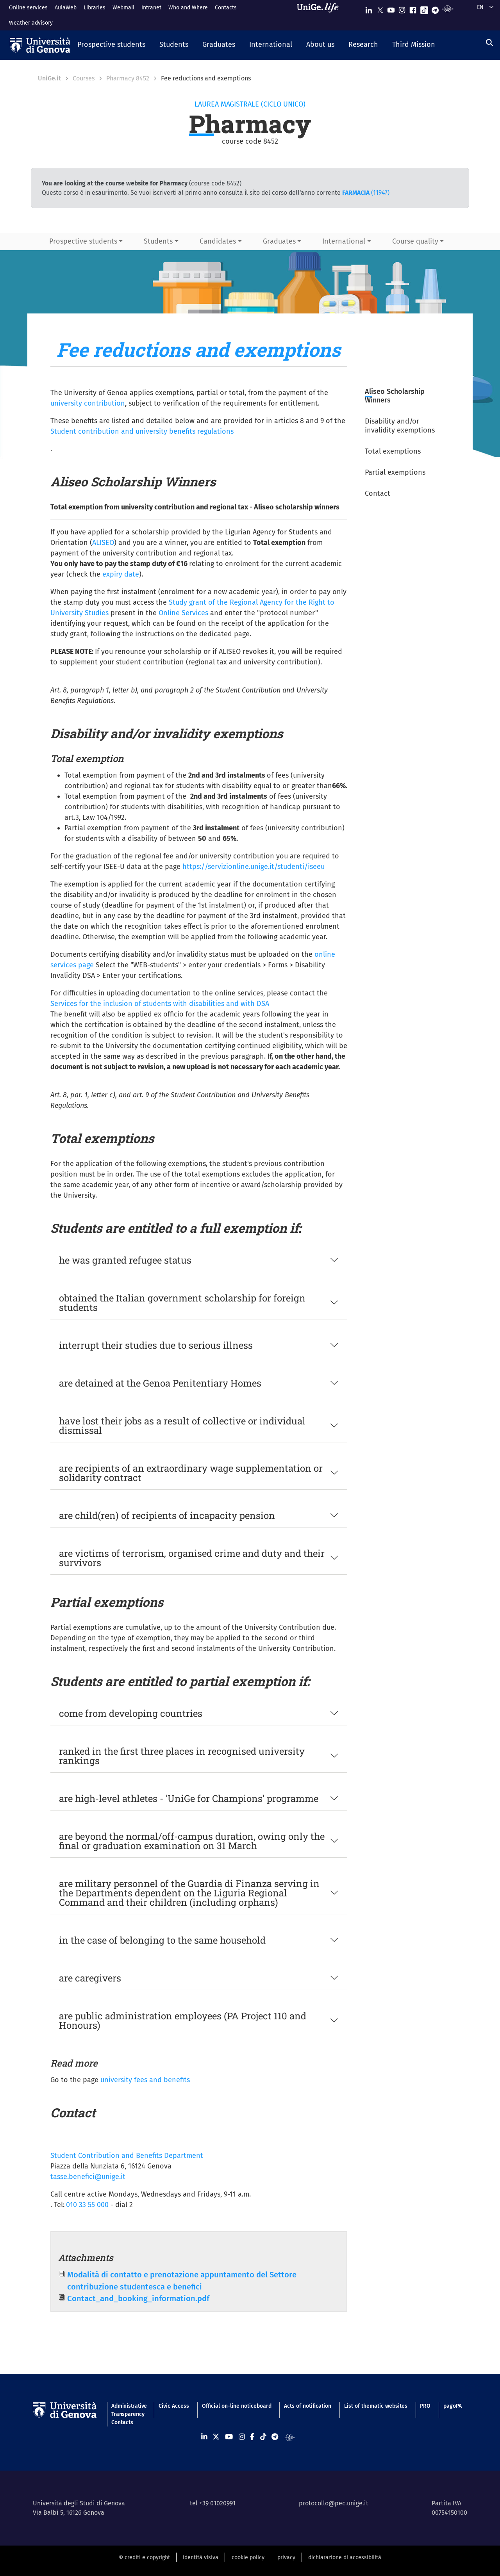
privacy (286, 2557)
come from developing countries (130, 1713)
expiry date (120, 574)
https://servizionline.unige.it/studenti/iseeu (253, 866)
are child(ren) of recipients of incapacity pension (167, 1515)
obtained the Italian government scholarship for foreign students (182, 1303)
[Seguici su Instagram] (402, 8)
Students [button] (158, 241)
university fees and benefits (145, 2080)
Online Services (183, 613)
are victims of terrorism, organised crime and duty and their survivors (192, 1558)
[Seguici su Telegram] (435, 8)
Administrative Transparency (128, 2410)
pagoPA (452, 2406)
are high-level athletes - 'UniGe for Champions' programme (188, 1798)
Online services (28, 7)
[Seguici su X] (380, 8)
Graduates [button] (279, 241)
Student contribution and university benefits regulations (142, 431)
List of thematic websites (375, 2406)
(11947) (365, 192)
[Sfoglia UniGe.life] (320, 15)
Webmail (123, 7)
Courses (84, 78)
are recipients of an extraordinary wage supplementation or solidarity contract (191, 1473)
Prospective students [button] (83, 241)
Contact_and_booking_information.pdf (138, 2298)
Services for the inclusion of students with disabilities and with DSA (159, 1003)
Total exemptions (393, 451)
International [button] (343, 241)
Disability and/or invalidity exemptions (400, 425)
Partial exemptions (395, 472)
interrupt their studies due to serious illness (156, 1345)
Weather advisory (31, 23)
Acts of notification (307, 2406)
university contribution (87, 403)
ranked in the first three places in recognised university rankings (182, 1756)
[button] (111, 45)
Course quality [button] (415, 241)
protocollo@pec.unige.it (333, 2503)
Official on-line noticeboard (236, 2406)
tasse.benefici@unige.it (87, 2176)
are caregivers (90, 1978)
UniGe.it (49, 78)
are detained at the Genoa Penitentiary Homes (160, 1383)
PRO (425, 2406)
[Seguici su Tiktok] (424, 8)
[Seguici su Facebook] (413, 8)
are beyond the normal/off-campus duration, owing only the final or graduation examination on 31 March (192, 1841)
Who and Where (188, 7)
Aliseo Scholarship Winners (395, 396)
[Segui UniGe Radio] (447, 8)
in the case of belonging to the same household (162, 1940)
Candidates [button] (218, 241)
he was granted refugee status (125, 1260)
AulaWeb (66, 7)
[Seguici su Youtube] (391, 8)
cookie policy (248, 2557)
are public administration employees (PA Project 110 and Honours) (182, 2020)
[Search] (489, 43)
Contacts (226, 7)
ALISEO (103, 542)
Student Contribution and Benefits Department (126, 2155)
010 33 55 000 (87, 2204)
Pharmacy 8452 (127, 78)
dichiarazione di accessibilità (344, 2557)
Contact (377, 493)
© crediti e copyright (144, 2557)
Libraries (94, 7)
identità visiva (200, 2557)
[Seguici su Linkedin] (368, 8)
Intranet (151, 7)
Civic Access (174, 2406)
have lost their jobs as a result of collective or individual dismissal (182, 1426)
